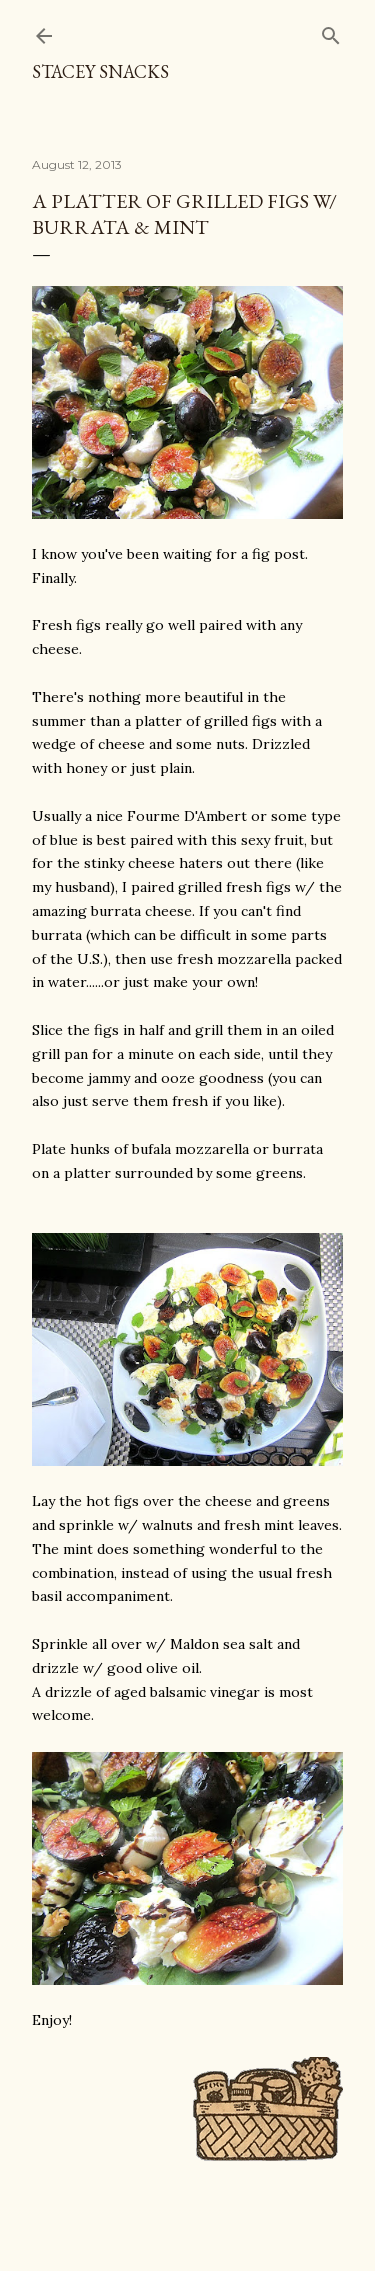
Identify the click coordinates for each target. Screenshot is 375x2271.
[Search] (331, 31)
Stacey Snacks (100, 71)
